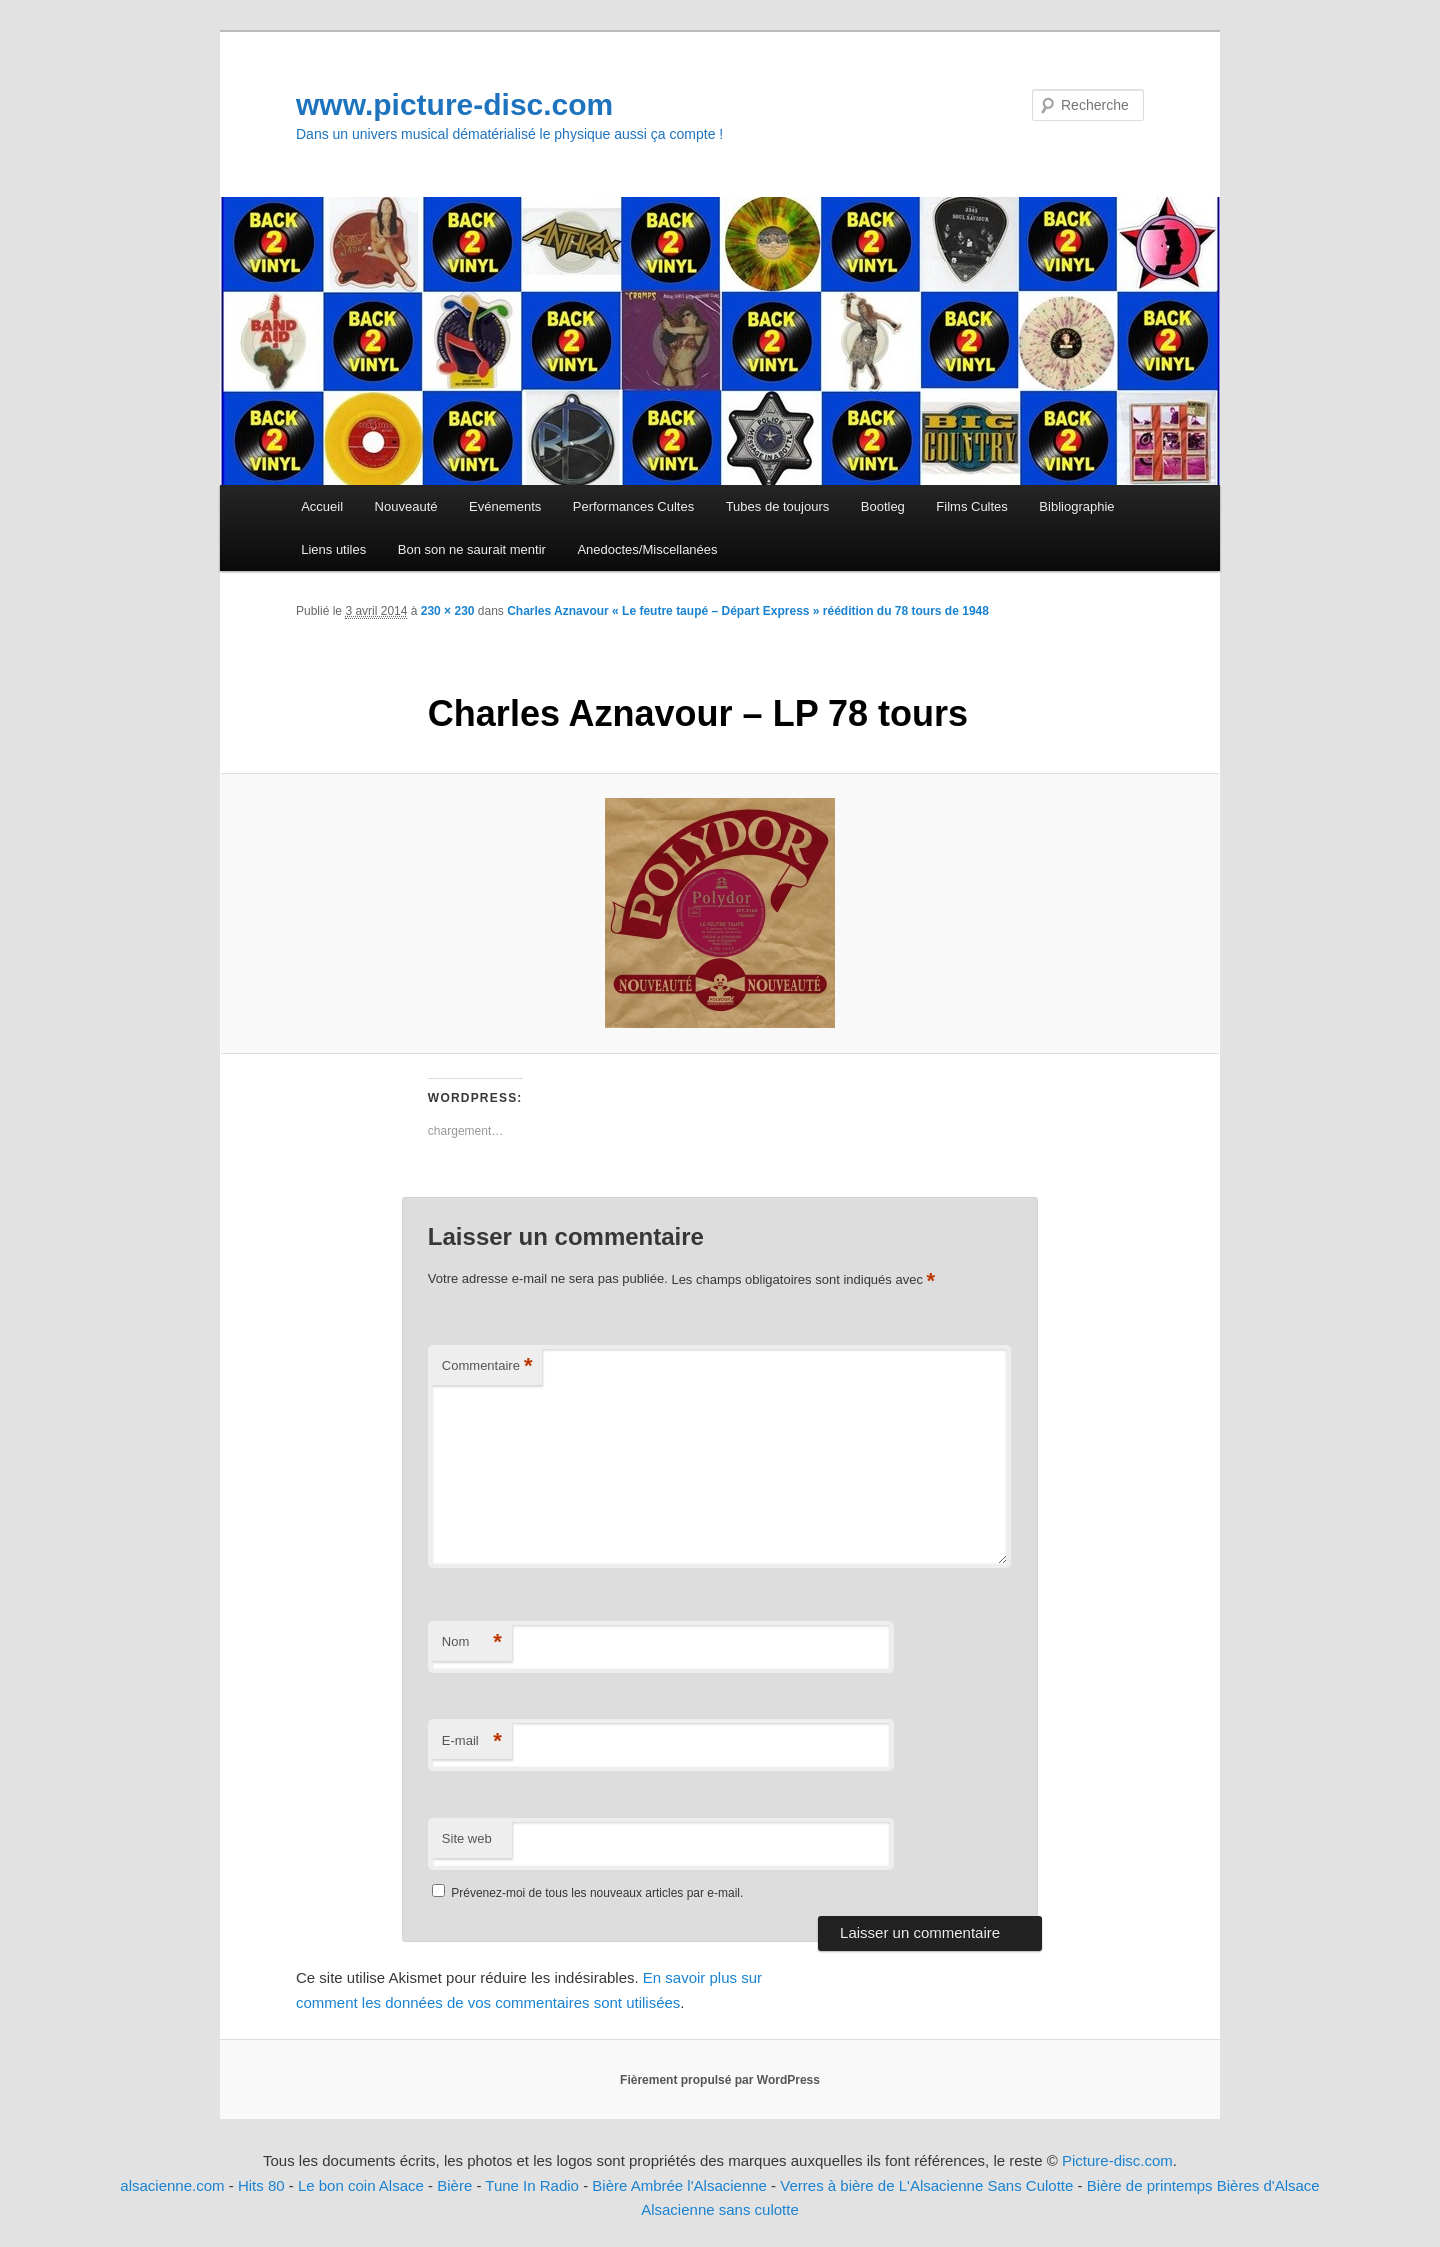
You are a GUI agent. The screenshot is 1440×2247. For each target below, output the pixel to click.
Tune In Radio (534, 2185)
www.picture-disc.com (454, 104)
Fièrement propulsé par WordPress (720, 2080)
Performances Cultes (633, 506)
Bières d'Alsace (1268, 2185)
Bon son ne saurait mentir (472, 549)
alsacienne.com (172, 2185)
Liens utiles (333, 549)
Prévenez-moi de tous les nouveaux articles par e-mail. (597, 1893)
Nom (472, 1642)
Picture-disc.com (1117, 2160)
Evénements (505, 506)
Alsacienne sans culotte (720, 2209)
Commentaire (487, 1366)
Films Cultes (972, 506)
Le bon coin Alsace (361, 2185)
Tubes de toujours (778, 506)
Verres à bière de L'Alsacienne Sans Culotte (926, 2185)
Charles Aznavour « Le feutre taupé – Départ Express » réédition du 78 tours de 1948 (748, 611)
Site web (467, 1838)
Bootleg (883, 506)
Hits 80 (261, 2185)
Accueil (322, 506)
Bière (454, 2185)
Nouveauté (406, 506)
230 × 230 (448, 611)
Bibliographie (1076, 506)
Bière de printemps (1150, 2185)
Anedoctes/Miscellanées (647, 549)
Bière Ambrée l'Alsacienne (679, 2185)
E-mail (472, 1741)
